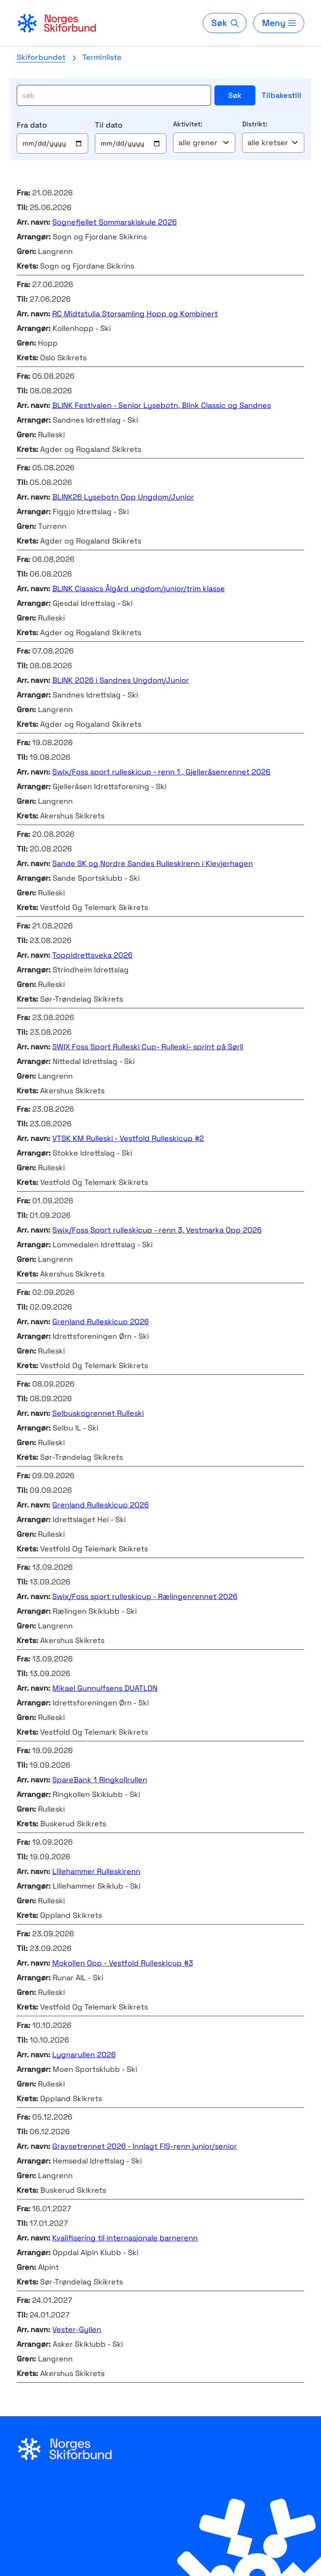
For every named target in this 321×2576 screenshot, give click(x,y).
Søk (235, 95)
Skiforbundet (41, 57)
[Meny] (278, 23)
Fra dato (32, 125)
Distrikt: (254, 124)
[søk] (114, 95)
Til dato (108, 125)
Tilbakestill (281, 95)
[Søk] (224, 23)
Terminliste (102, 57)
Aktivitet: (187, 124)
